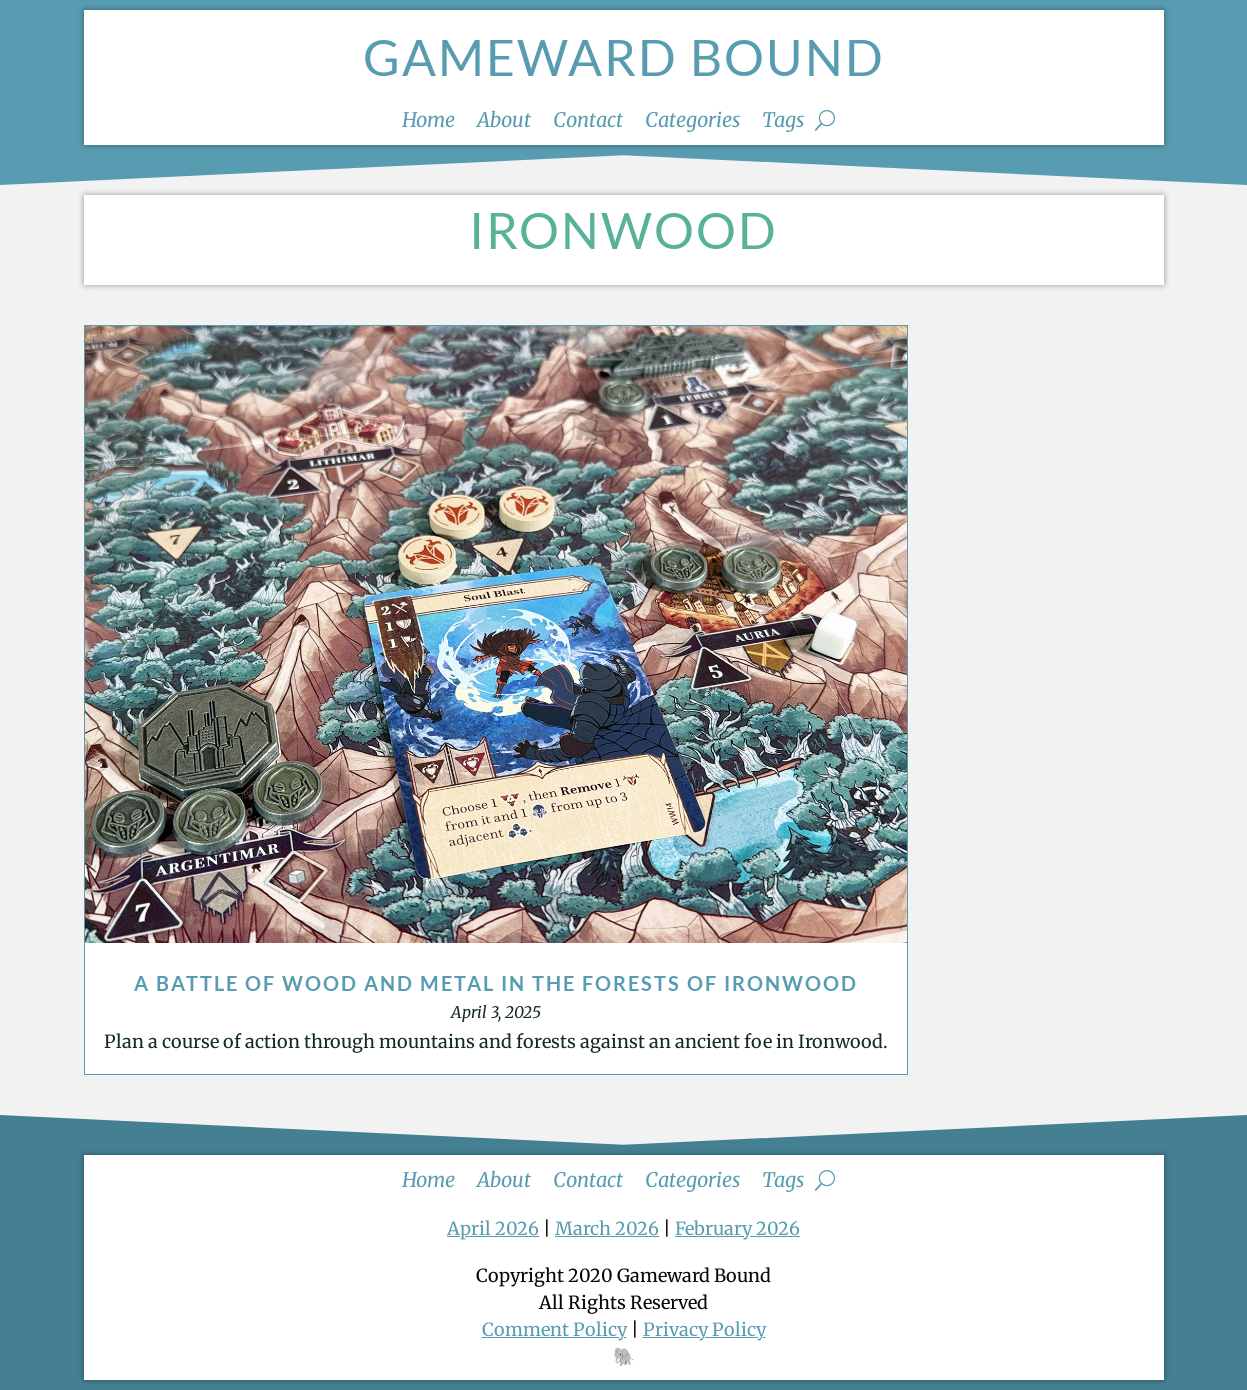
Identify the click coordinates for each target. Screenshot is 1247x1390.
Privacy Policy (704, 1329)
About (504, 122)
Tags (783, 122)
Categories (692, 122)
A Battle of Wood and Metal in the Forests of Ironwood (496, 983)
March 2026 (607, 1228)
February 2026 (737, 1228)
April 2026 (493, 1228)
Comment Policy (554, 1329)
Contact (588, 122)
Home (428, 122)
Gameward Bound (624, 57)
